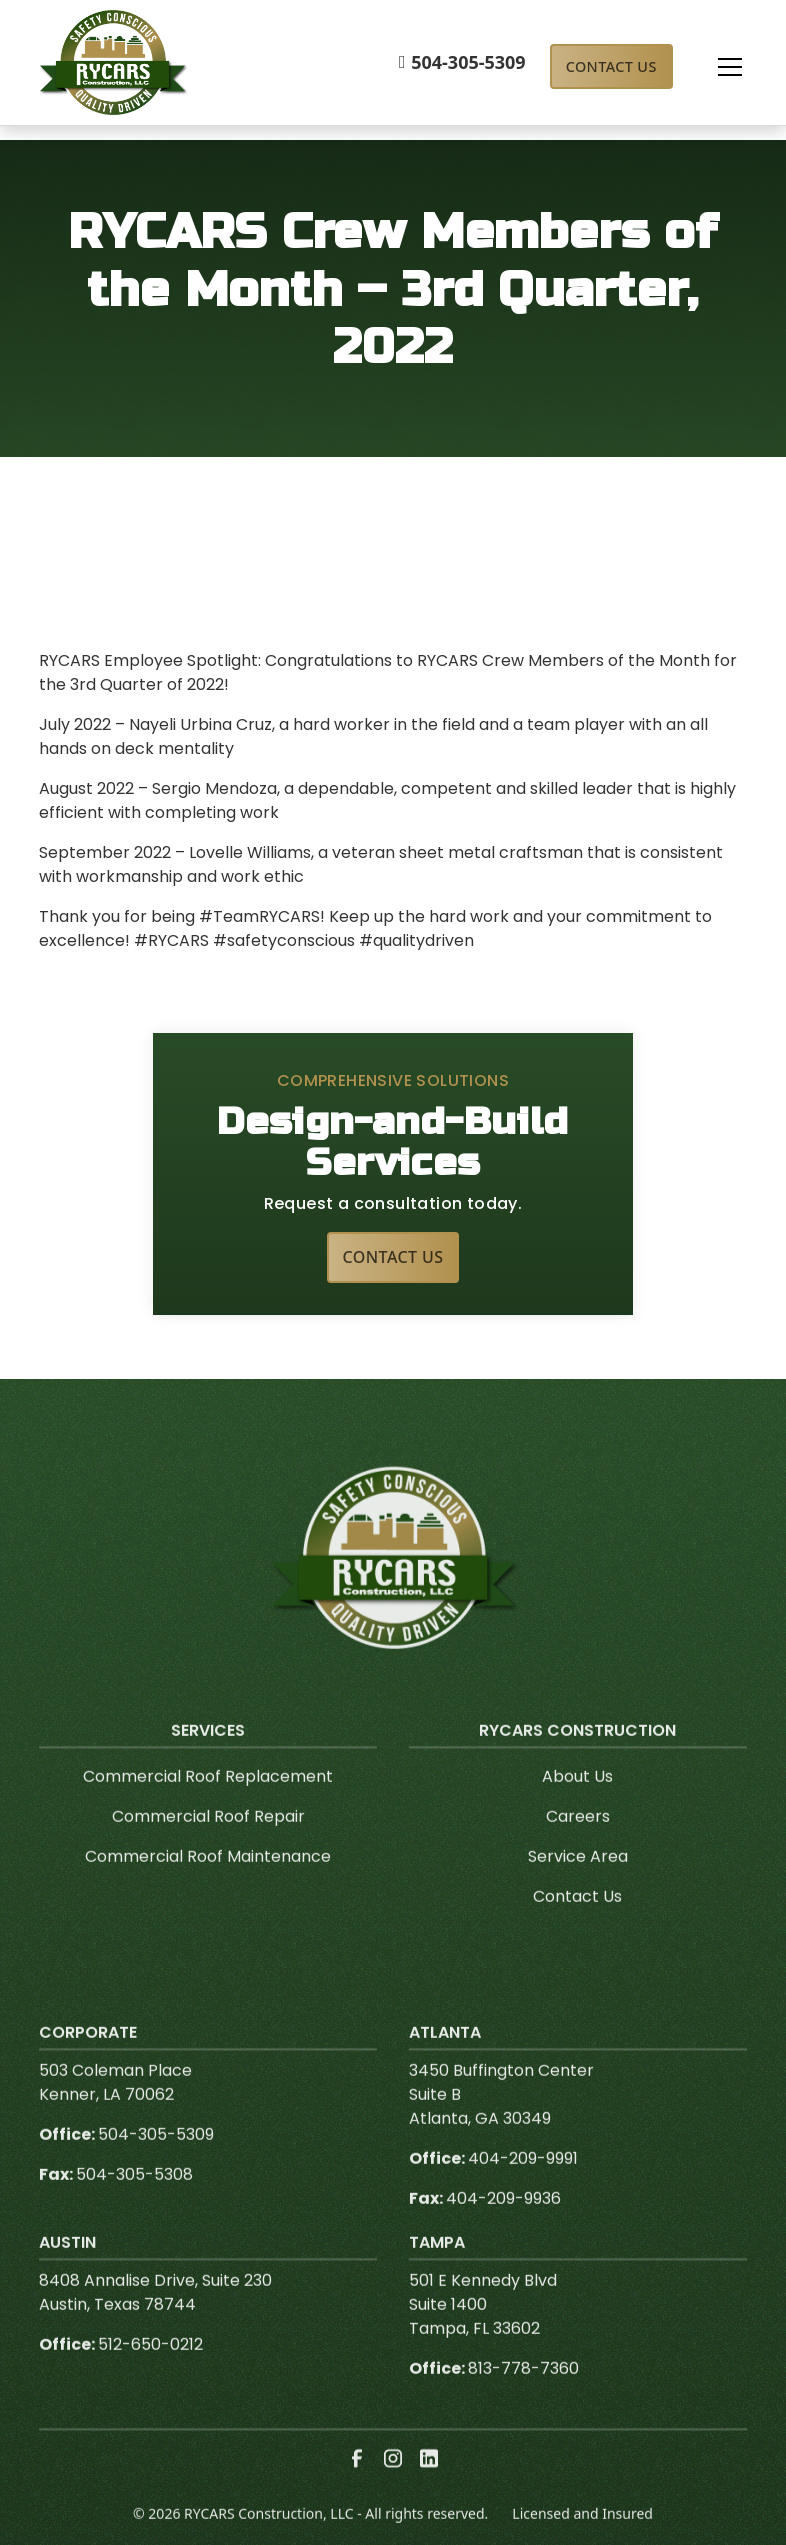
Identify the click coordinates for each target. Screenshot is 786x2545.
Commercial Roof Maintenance (208, 1890)
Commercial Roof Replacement (208, 1810)
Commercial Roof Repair (208, 1850)
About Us (577, 1810)
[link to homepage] (114, 62)
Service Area (578, 1890)
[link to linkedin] (429, 2493)
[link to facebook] (357, 2493)
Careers (578, 1850)
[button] (710, 67)
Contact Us (611, 66)
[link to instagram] (393, 2493)
